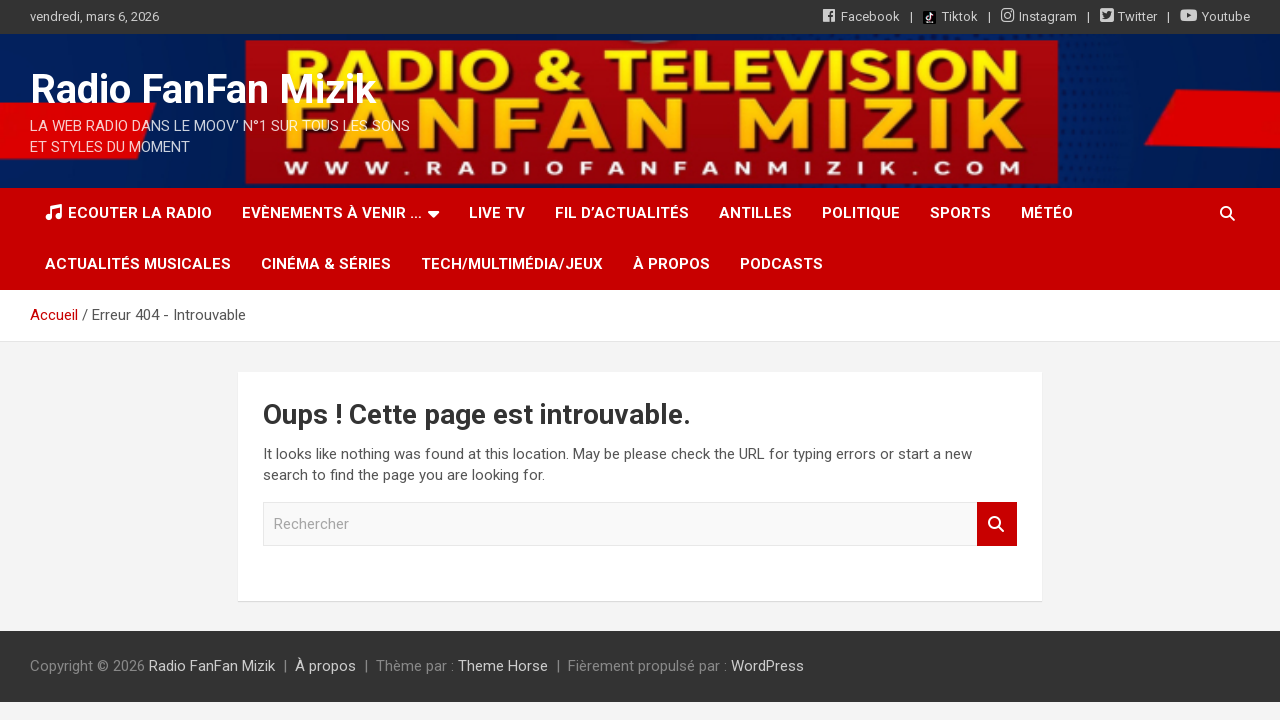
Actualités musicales (138, 264)
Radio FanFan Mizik (203, 89)
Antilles (755, 213)
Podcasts (781, 264)
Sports (960, 213)
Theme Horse (503, 666)
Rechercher (997, 524)
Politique (861, 213)
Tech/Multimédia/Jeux (512, 264)
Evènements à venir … (332, 213)
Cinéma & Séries (326, 264)
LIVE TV (497, 213)
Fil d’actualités (622, 213)
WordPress (767, 666)
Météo (1047, 213)
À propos (671, 264)
